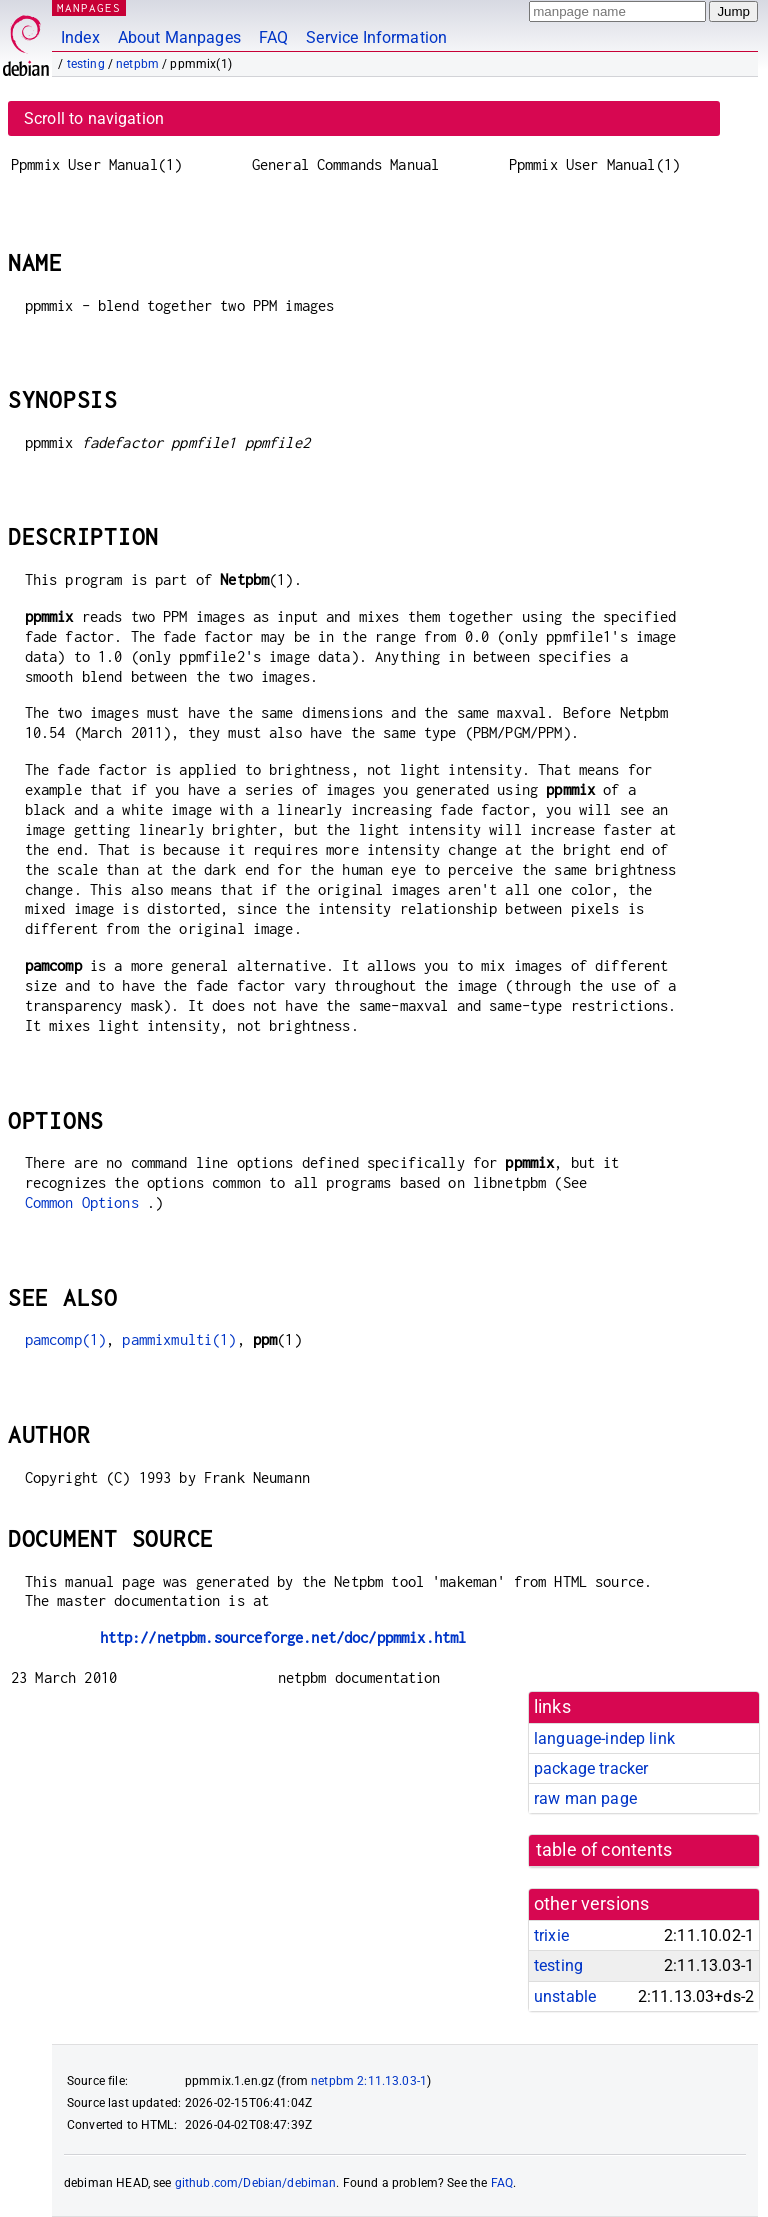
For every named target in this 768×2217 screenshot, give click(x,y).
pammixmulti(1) (179, 1339)
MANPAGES (89, 7)
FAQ (273, 37)
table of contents (604, 1850)
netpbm (137, 64)
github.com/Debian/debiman (256, 2183)
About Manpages (179, 37)
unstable (565, 1996)
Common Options (82, 1202)
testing (86, 64)
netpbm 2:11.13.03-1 (369, 2081)
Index (80, 37)
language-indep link (604, 1738)
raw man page (585, 1798)
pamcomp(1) (66, 1339)
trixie (551, 1935)
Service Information (376, 37)
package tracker (591, 1768)
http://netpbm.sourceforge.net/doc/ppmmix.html (283, 1637)
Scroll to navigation (94, 118)
